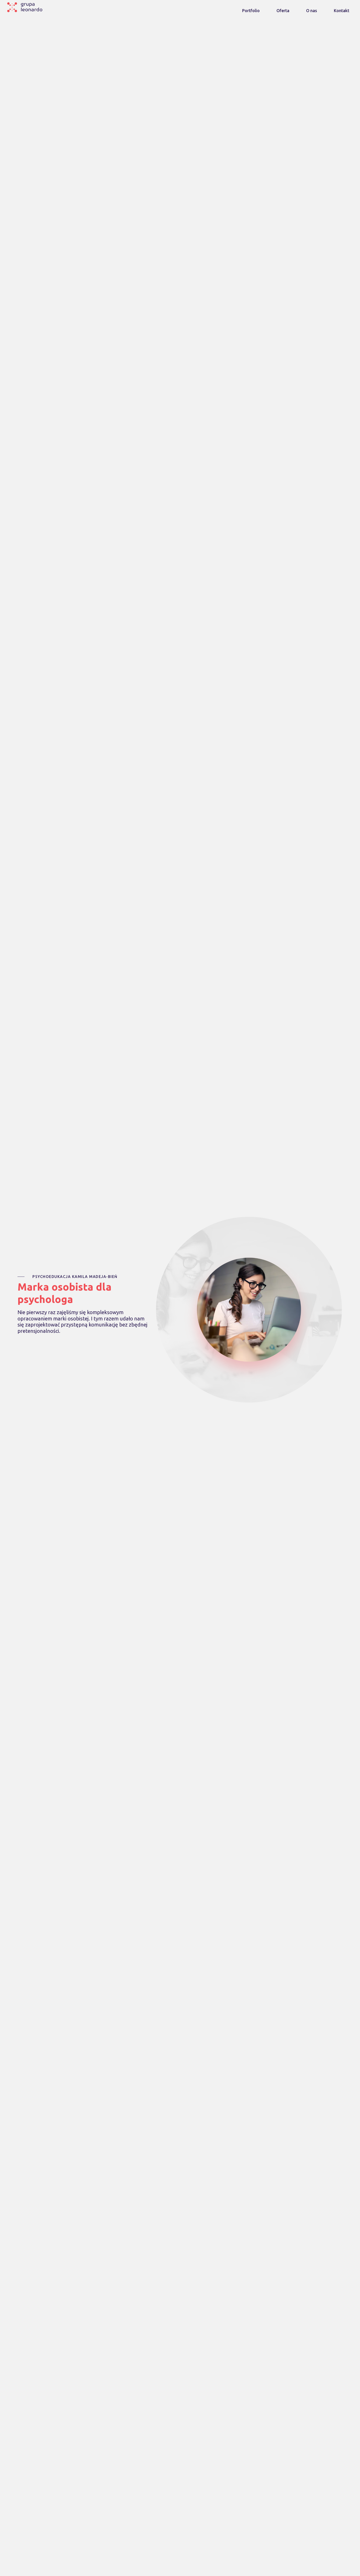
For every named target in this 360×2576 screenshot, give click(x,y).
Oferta (282, 16)
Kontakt (341, 16)
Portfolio (251, 16)
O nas (311, 16)
